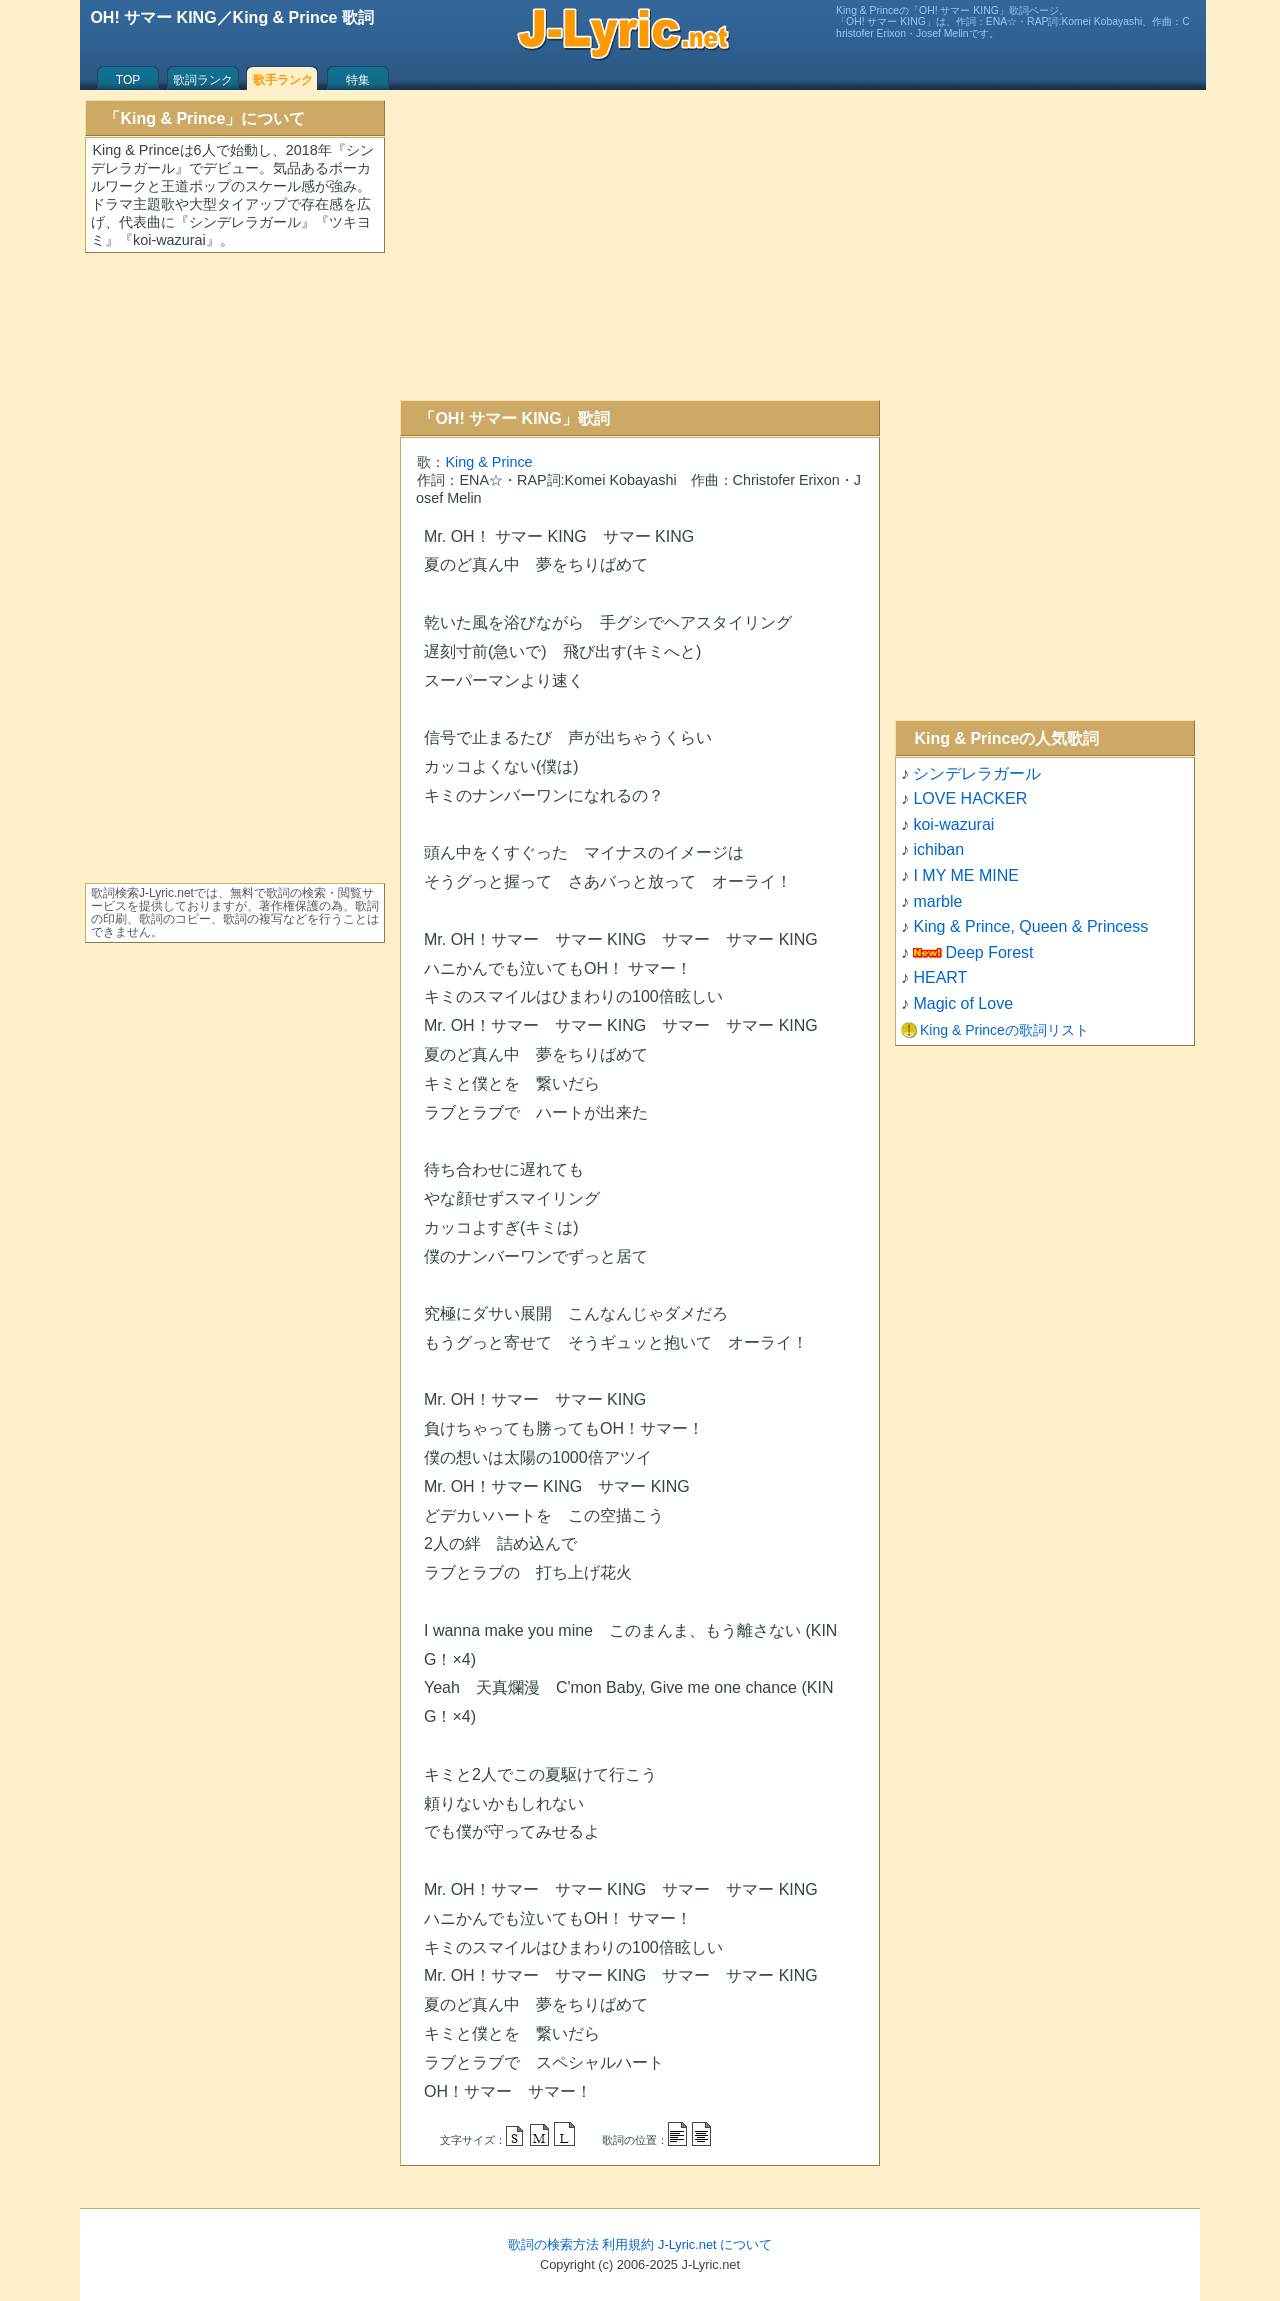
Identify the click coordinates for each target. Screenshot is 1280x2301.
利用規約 (628, 2244)
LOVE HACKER (970, 798)
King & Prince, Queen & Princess (1030, 926)
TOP (128, 80)
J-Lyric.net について (715, 2244)
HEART (940, 977)
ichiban (938, 849)
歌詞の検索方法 (553, 2244)
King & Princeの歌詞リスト (1004, 1030)
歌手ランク (283, 80)
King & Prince (488, 462)
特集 (358, 80)
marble (937, 901)
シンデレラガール (977, 773)
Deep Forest (989, 952)
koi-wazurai (953, 824)
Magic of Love (963, 1003)
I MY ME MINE (966, 875)
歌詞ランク (203, 80)
